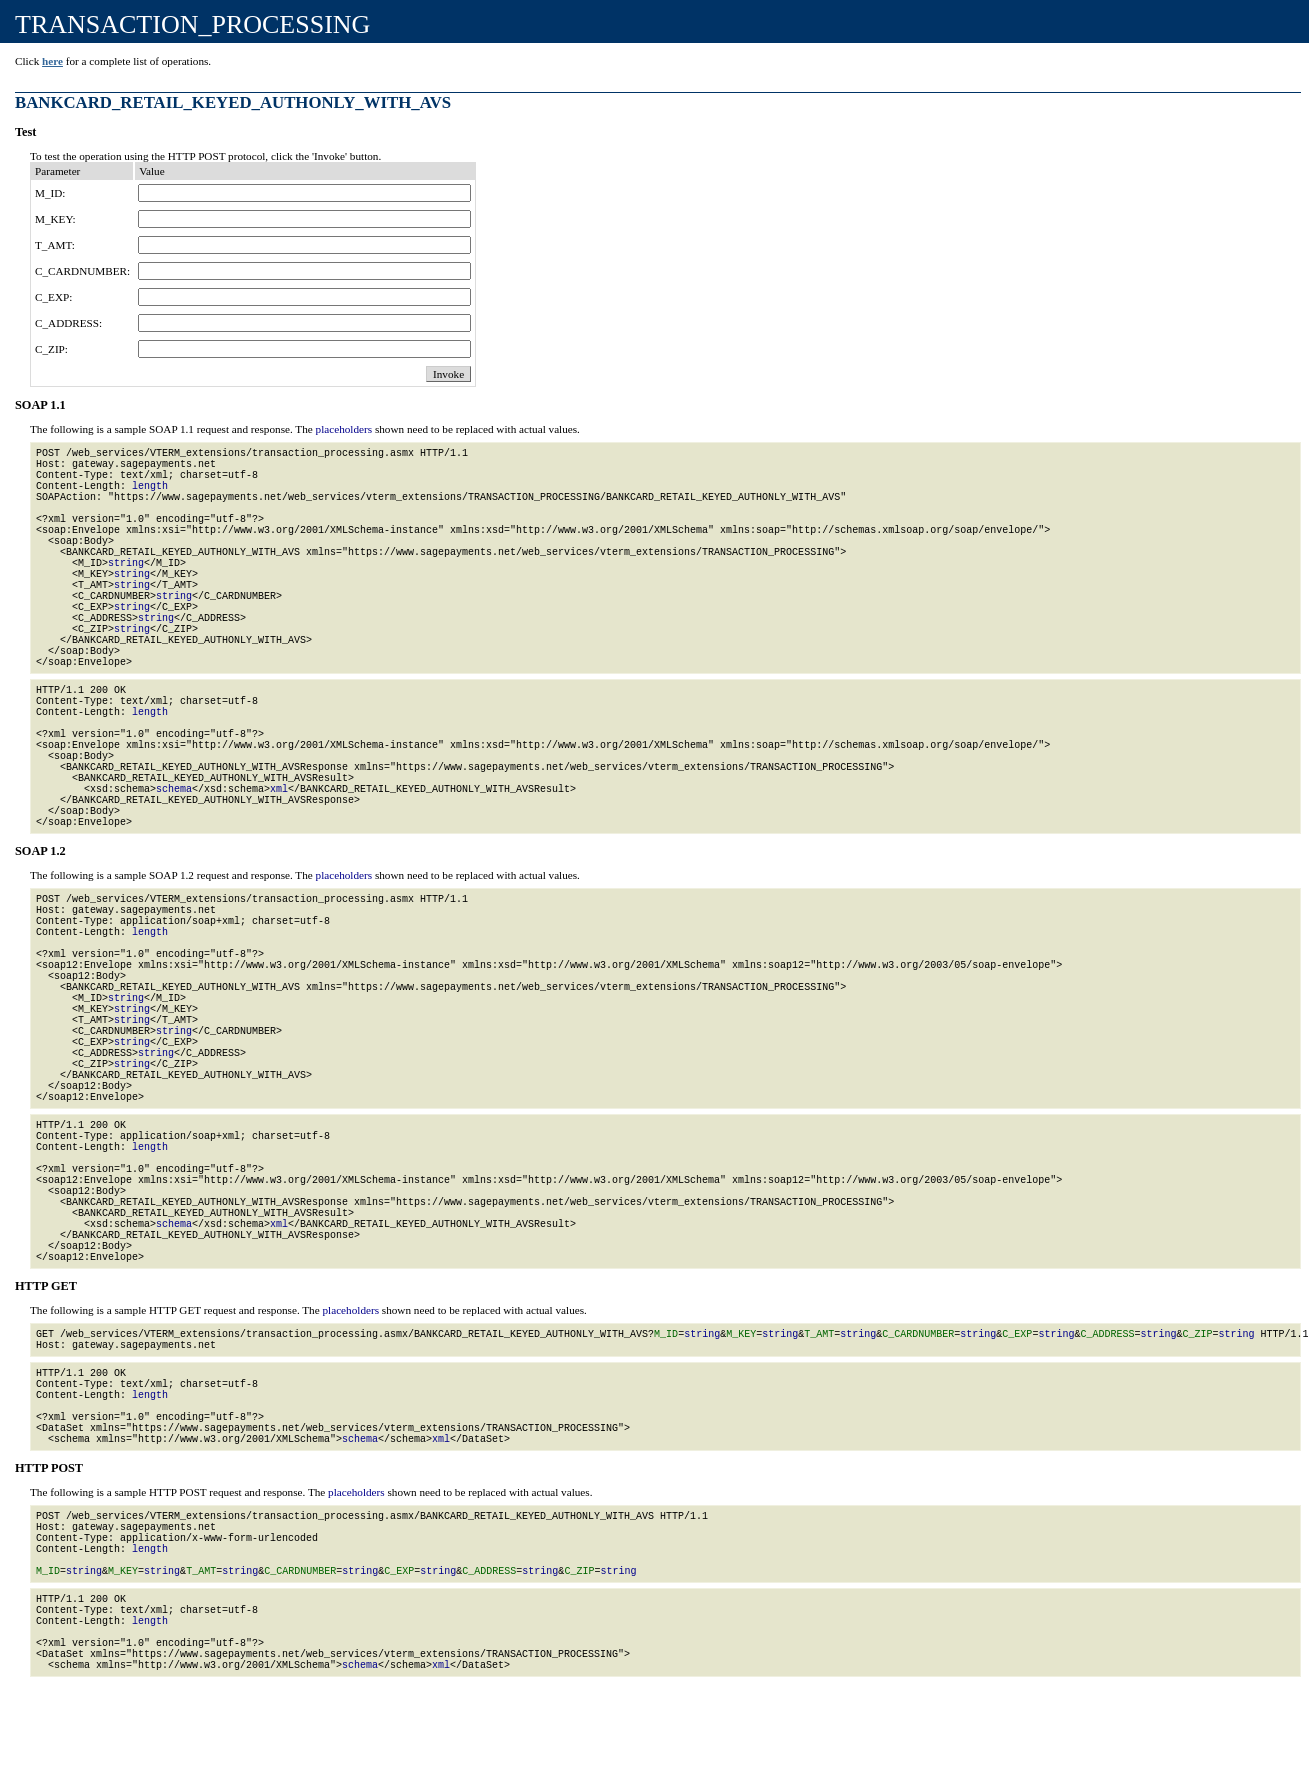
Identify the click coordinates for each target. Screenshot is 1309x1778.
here (52, 61)
